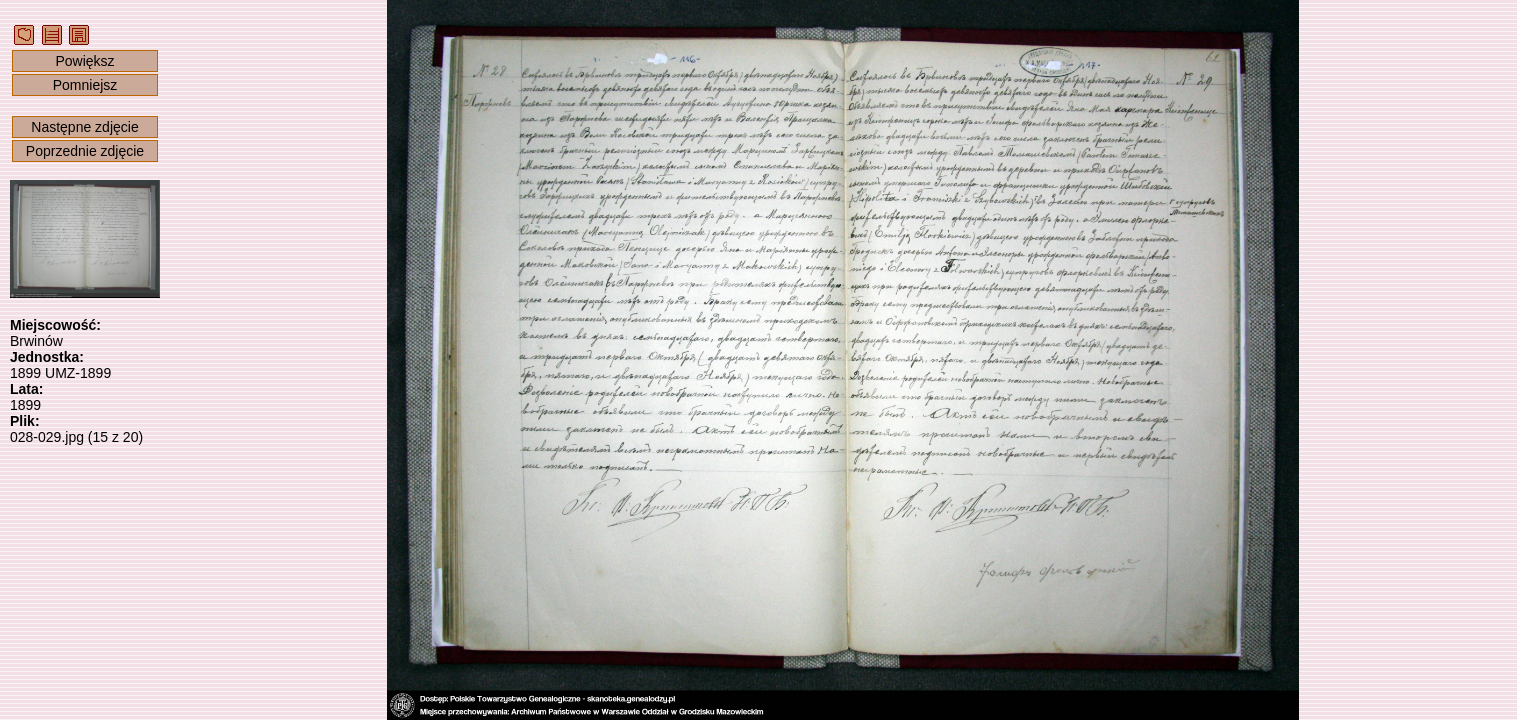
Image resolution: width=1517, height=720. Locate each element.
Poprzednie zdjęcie (85, 151)
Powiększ (84, 61)
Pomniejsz (85, 85)
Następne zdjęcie (84, 127)
